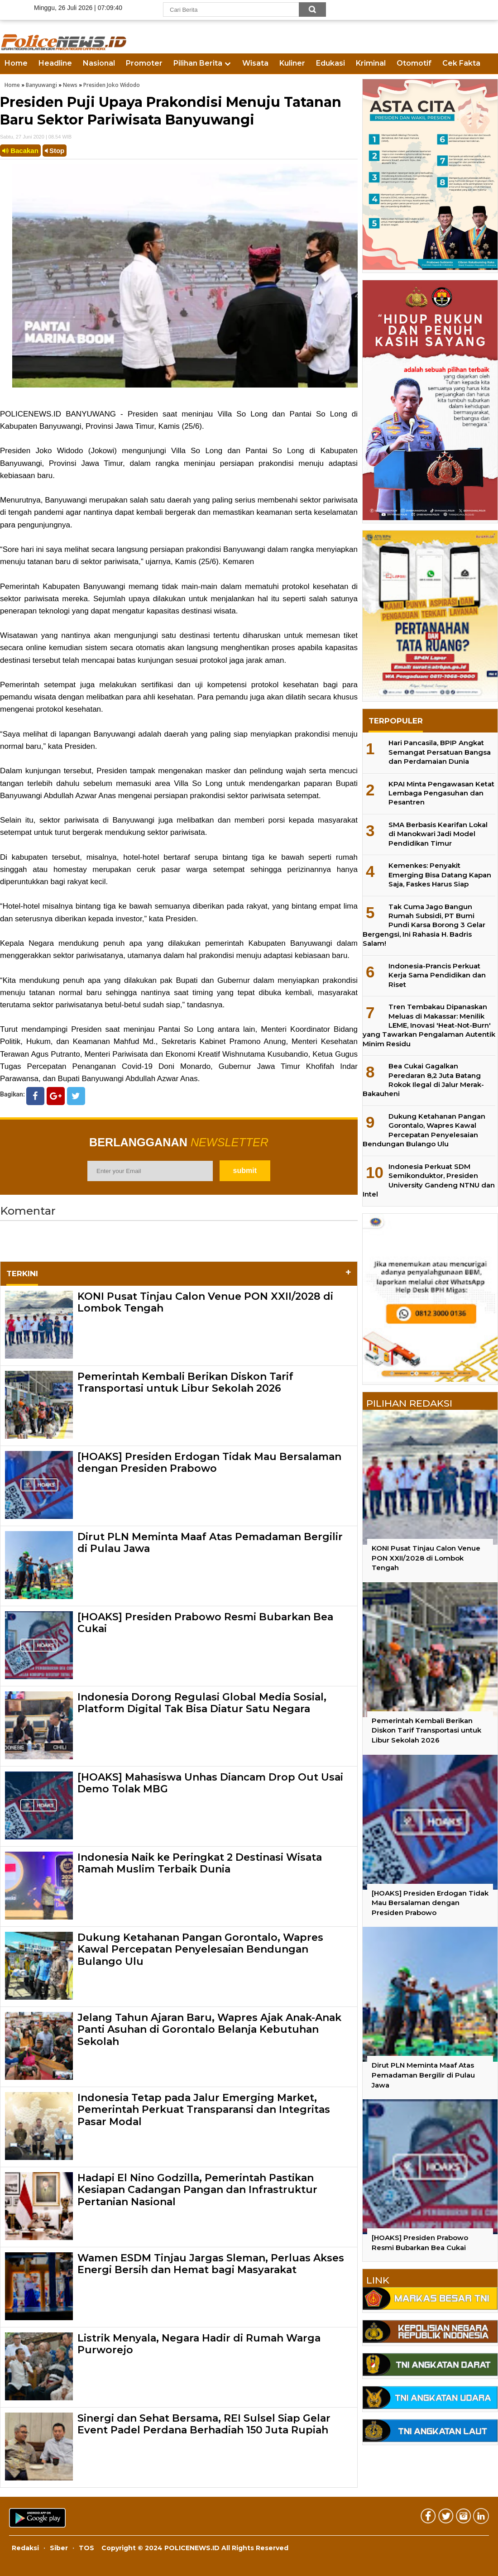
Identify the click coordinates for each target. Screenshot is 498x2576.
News (70, 85)
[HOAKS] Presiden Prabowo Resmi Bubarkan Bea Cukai (205, 1623)
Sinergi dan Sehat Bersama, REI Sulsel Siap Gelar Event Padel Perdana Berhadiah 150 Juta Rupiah (203, 2424)
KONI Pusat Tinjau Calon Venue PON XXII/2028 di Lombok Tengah (205, 1302)
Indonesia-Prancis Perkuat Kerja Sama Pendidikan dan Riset (437, 975)
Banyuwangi (41, 85)
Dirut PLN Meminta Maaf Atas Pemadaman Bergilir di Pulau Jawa (210, 1543)
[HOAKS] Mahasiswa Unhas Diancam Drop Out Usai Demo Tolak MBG (210, 1783)
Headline (55, 63)
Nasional (99, 63)
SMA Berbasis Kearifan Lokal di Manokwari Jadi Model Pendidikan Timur (438, 833)
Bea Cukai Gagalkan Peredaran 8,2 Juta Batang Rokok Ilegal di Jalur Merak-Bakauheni (423, 1080)
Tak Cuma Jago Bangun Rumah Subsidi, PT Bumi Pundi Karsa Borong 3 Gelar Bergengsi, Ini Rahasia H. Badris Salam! (424, 925)
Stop (55, 150)
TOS (86, 2548)
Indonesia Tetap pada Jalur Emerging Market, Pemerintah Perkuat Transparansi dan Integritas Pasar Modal (203, 2110)
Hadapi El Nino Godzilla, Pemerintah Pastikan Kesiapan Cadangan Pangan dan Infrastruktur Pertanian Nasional (197, 2190)
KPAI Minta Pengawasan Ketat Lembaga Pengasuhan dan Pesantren (441, 793)
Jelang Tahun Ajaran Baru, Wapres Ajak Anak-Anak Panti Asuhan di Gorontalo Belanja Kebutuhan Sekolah (209, 2029)
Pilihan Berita (197, 63)
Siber (59, 2548)
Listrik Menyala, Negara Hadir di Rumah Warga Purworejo (199, 2344)
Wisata (255, 63)
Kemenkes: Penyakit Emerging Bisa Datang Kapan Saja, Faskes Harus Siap (439, 874)
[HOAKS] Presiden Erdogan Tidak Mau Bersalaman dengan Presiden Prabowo (209, 1463)
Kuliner (292, 63)
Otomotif (414, 63)
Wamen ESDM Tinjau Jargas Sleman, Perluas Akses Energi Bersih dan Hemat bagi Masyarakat (210, 2264)
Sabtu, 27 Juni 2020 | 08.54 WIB (36, 136)
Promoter (144, 63)
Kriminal (371, 63)
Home (16, 63)
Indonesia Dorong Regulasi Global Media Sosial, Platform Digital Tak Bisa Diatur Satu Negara (201, 1703)
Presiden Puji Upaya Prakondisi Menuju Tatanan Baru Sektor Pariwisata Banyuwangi (170, 111)
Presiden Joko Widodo (111, 85)
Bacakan (20, 150)
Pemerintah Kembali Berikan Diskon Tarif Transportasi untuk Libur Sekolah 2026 (185, 1382)
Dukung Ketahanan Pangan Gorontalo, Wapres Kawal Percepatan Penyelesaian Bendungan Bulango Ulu (200, 1949)
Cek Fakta (461, 63)
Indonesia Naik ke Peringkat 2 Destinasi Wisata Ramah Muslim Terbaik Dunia (199, 1863)
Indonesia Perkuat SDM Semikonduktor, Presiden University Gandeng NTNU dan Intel (429, 1180)
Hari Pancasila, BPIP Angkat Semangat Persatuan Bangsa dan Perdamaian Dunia (439, 752)
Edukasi (330, 63)
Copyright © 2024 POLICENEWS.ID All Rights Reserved (194, 2548)
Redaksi (25, 2548)
